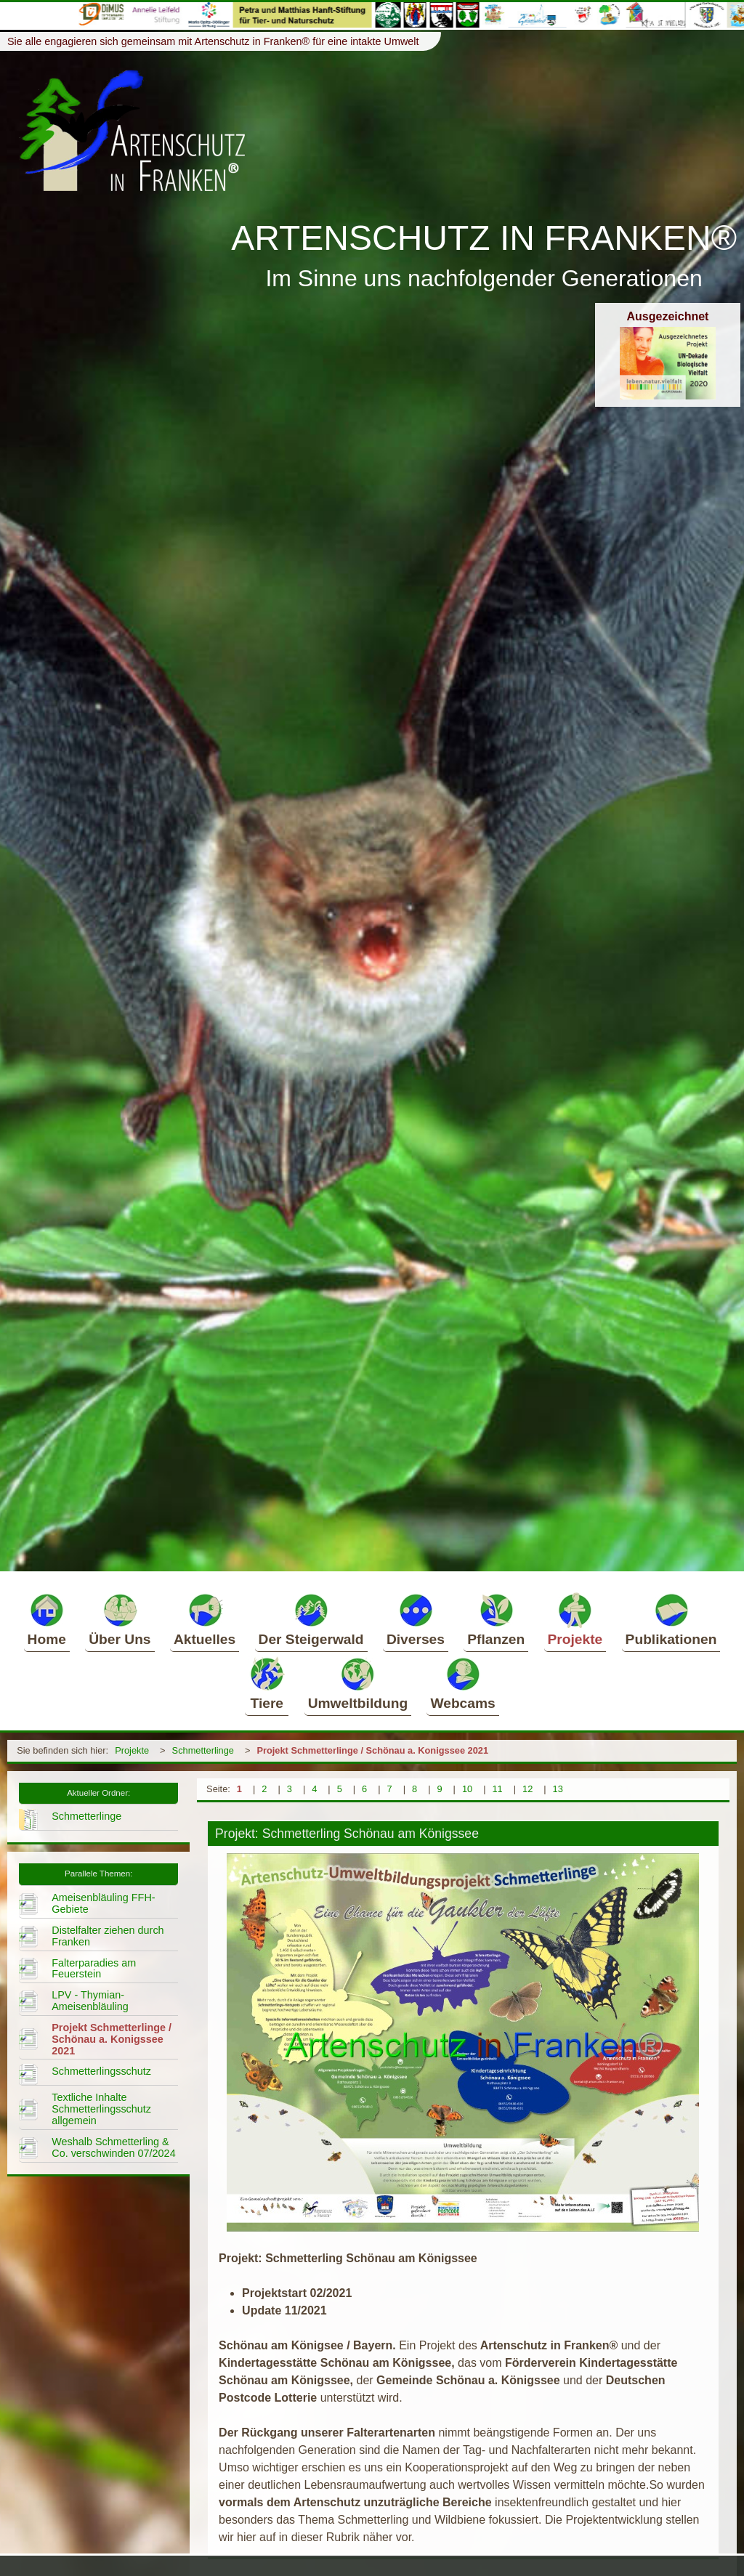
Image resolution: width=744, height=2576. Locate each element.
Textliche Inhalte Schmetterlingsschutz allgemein (101, 2108)
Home (47, 1619)
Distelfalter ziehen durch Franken (107, 1936)
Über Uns (119, 1619)
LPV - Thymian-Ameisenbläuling (90, 2000)
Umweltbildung (358, 1683)
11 (497, 1788)
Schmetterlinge (203, 1750)
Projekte (575, 1619)
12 (527, 1788)
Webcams (462, 1683)
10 (467, 1788)
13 (558, 1788)
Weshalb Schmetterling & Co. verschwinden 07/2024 (113, 2147)
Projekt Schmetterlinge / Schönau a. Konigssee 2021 (372, 1750)
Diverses (416, 1619)
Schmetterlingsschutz (101, 2071)
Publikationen (671, 1619)
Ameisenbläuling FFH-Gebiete (103, 1903)
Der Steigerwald (311, 1619)
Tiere (266, 1683)
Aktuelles (204, 1619)
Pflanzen (496, 1619)
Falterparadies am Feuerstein (94, 1968)
